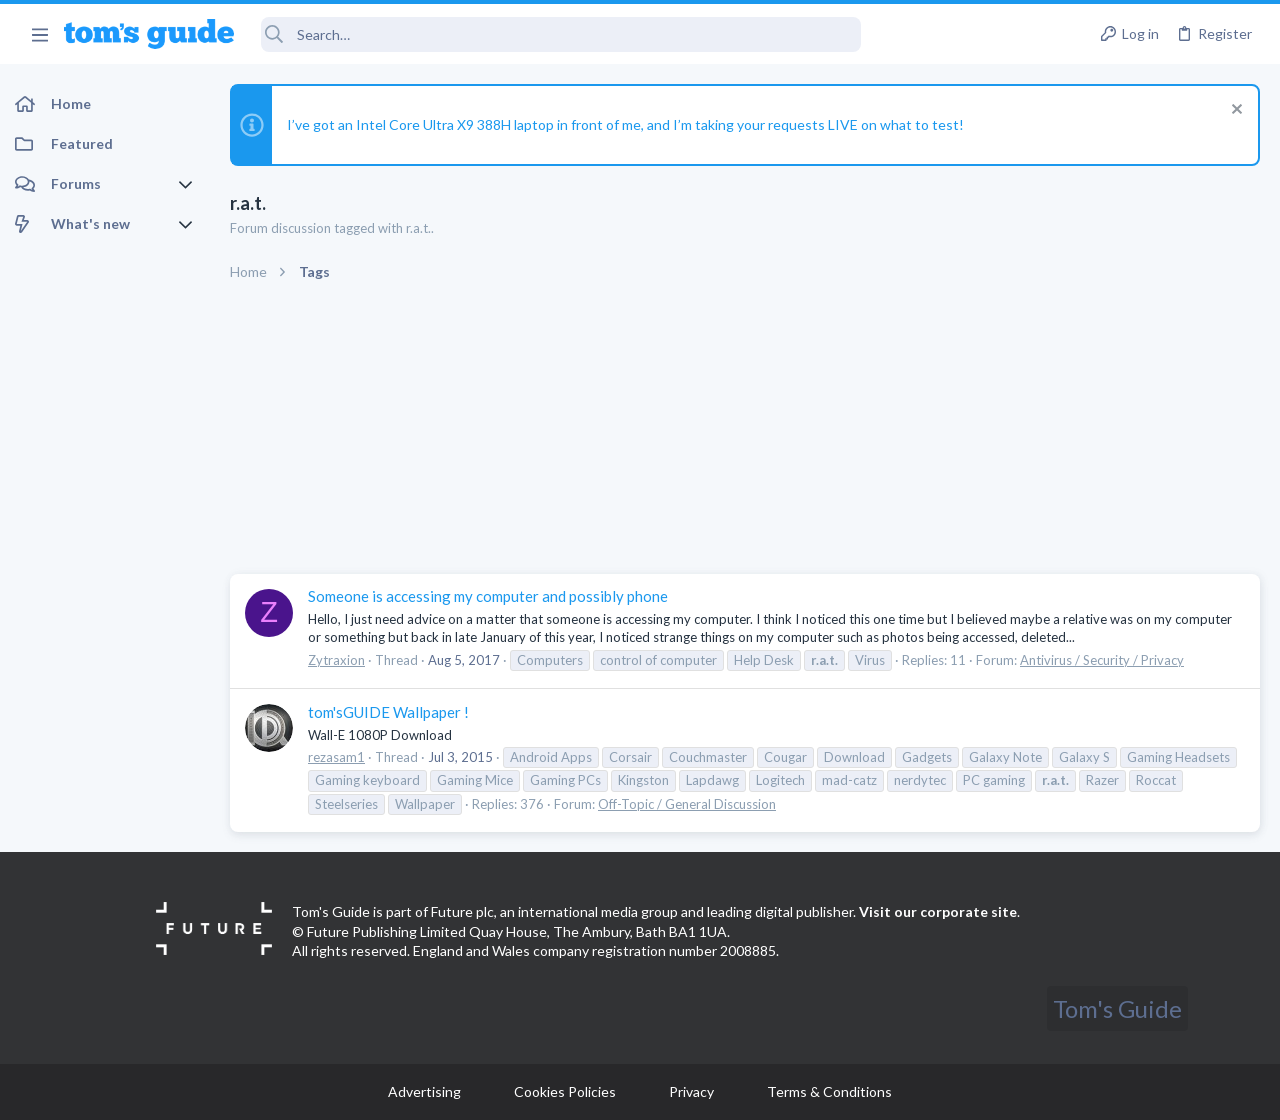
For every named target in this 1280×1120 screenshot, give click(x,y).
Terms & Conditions (829, 1091)
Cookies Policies (565, 1091)
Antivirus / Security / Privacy (1102, 660)
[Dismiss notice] (1234, 111)
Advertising (424, 1091)
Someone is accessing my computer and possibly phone (488, 596)
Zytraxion (336, 660)
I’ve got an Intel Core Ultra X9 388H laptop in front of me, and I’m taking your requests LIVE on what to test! (625, 124)
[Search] (561, 34)
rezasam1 (336, 757)
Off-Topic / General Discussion (687, 804)
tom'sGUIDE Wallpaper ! (388, 712)
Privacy (691, 1091)
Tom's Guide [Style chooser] (1117, 1008)
